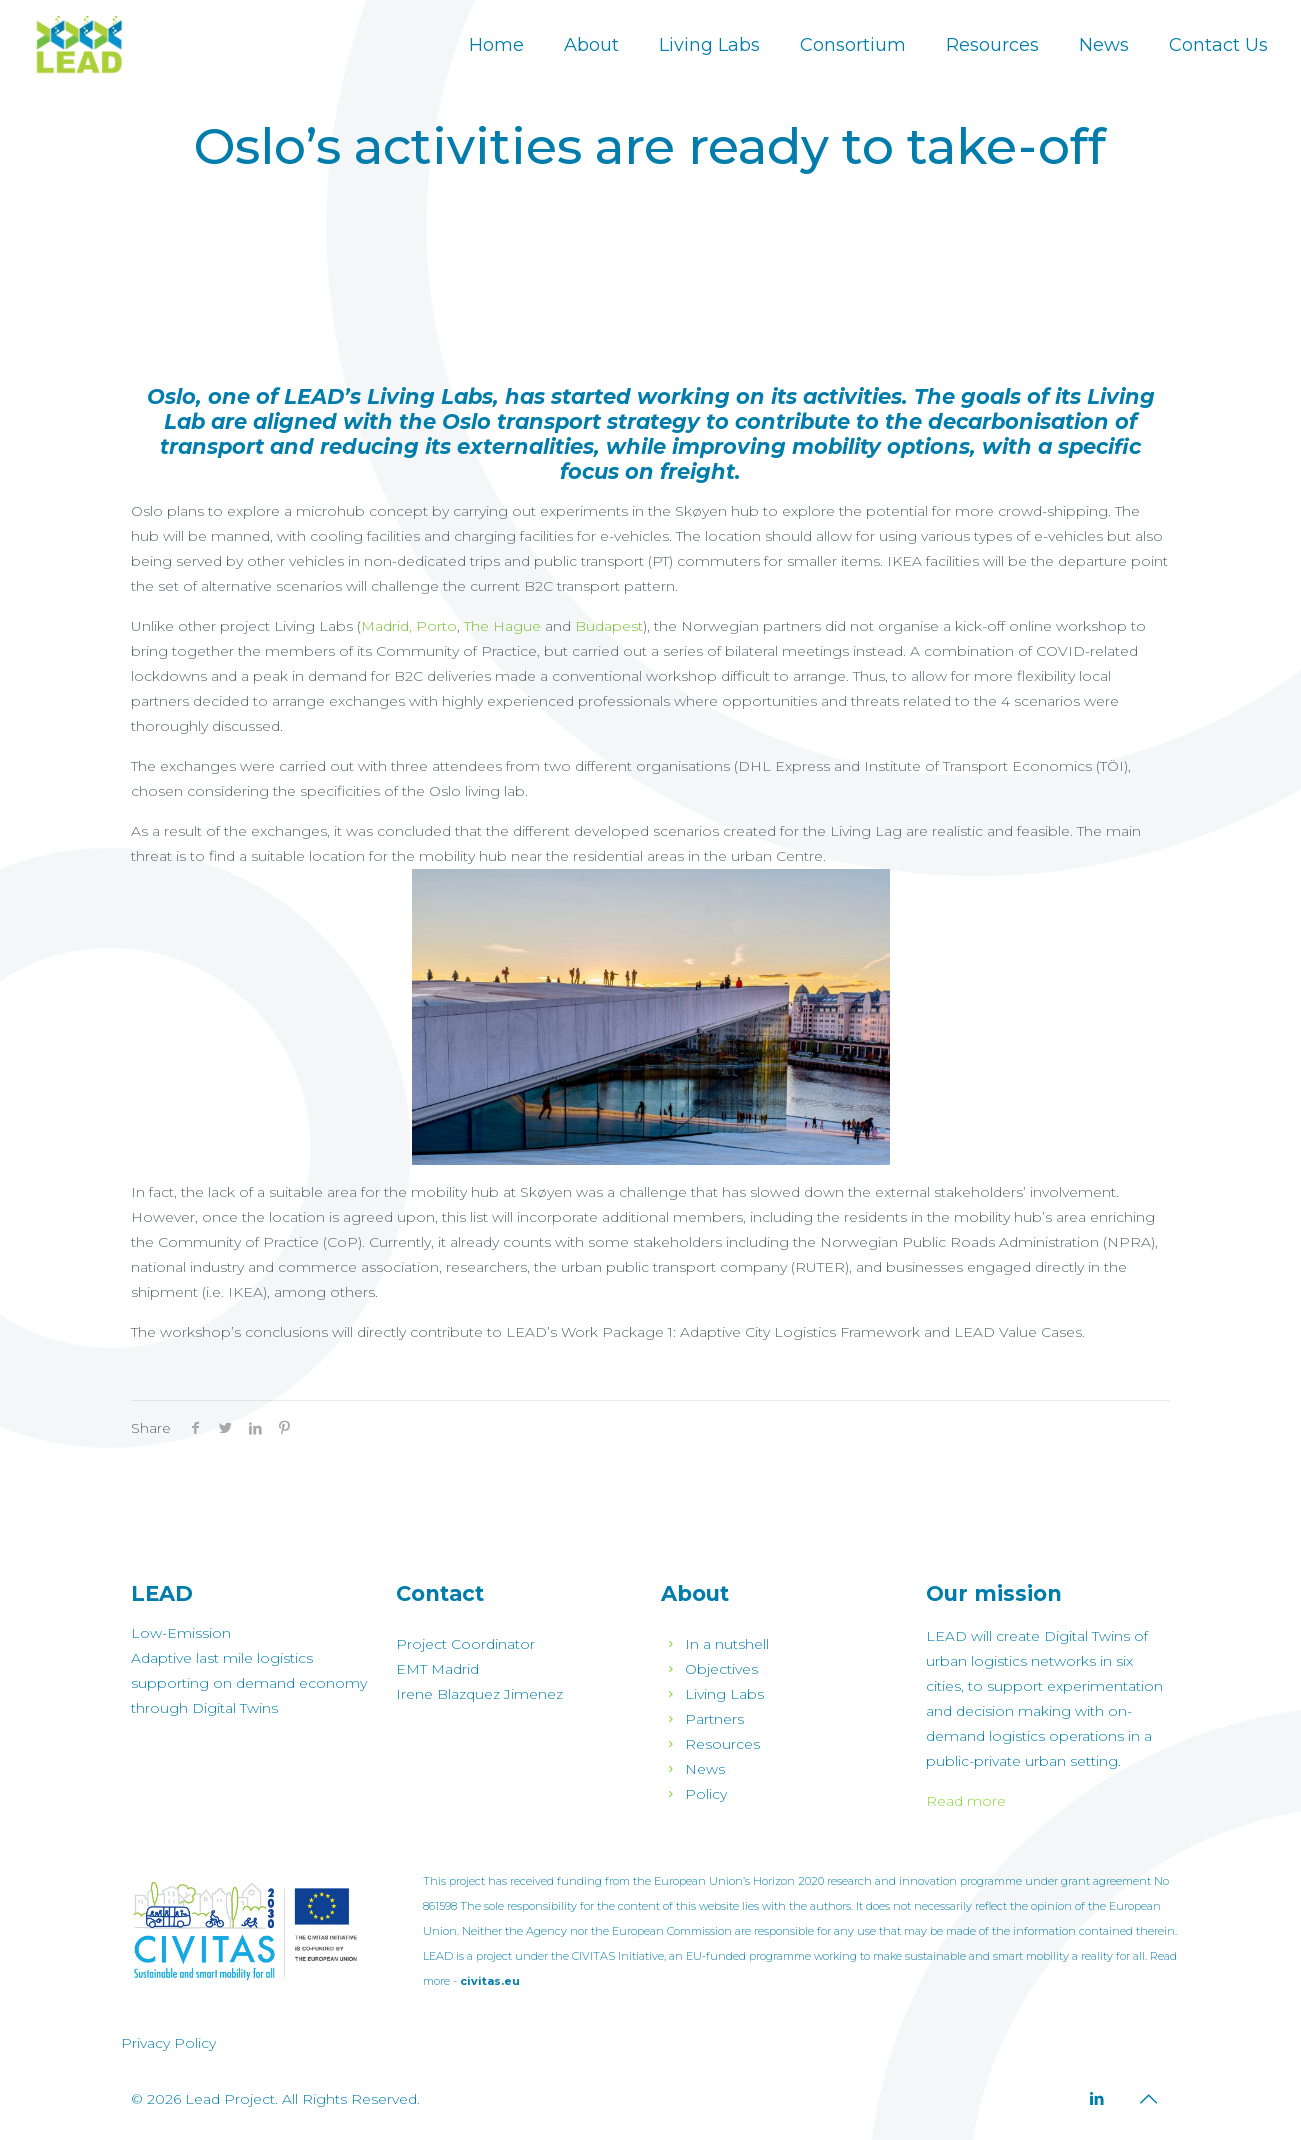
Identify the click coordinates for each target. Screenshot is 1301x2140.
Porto (436, 626)
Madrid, (386, 626)
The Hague (502, 626)
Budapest (609, 626)
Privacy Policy (168, 2043)
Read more (966, 1801)
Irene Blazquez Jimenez (479, 1694)
